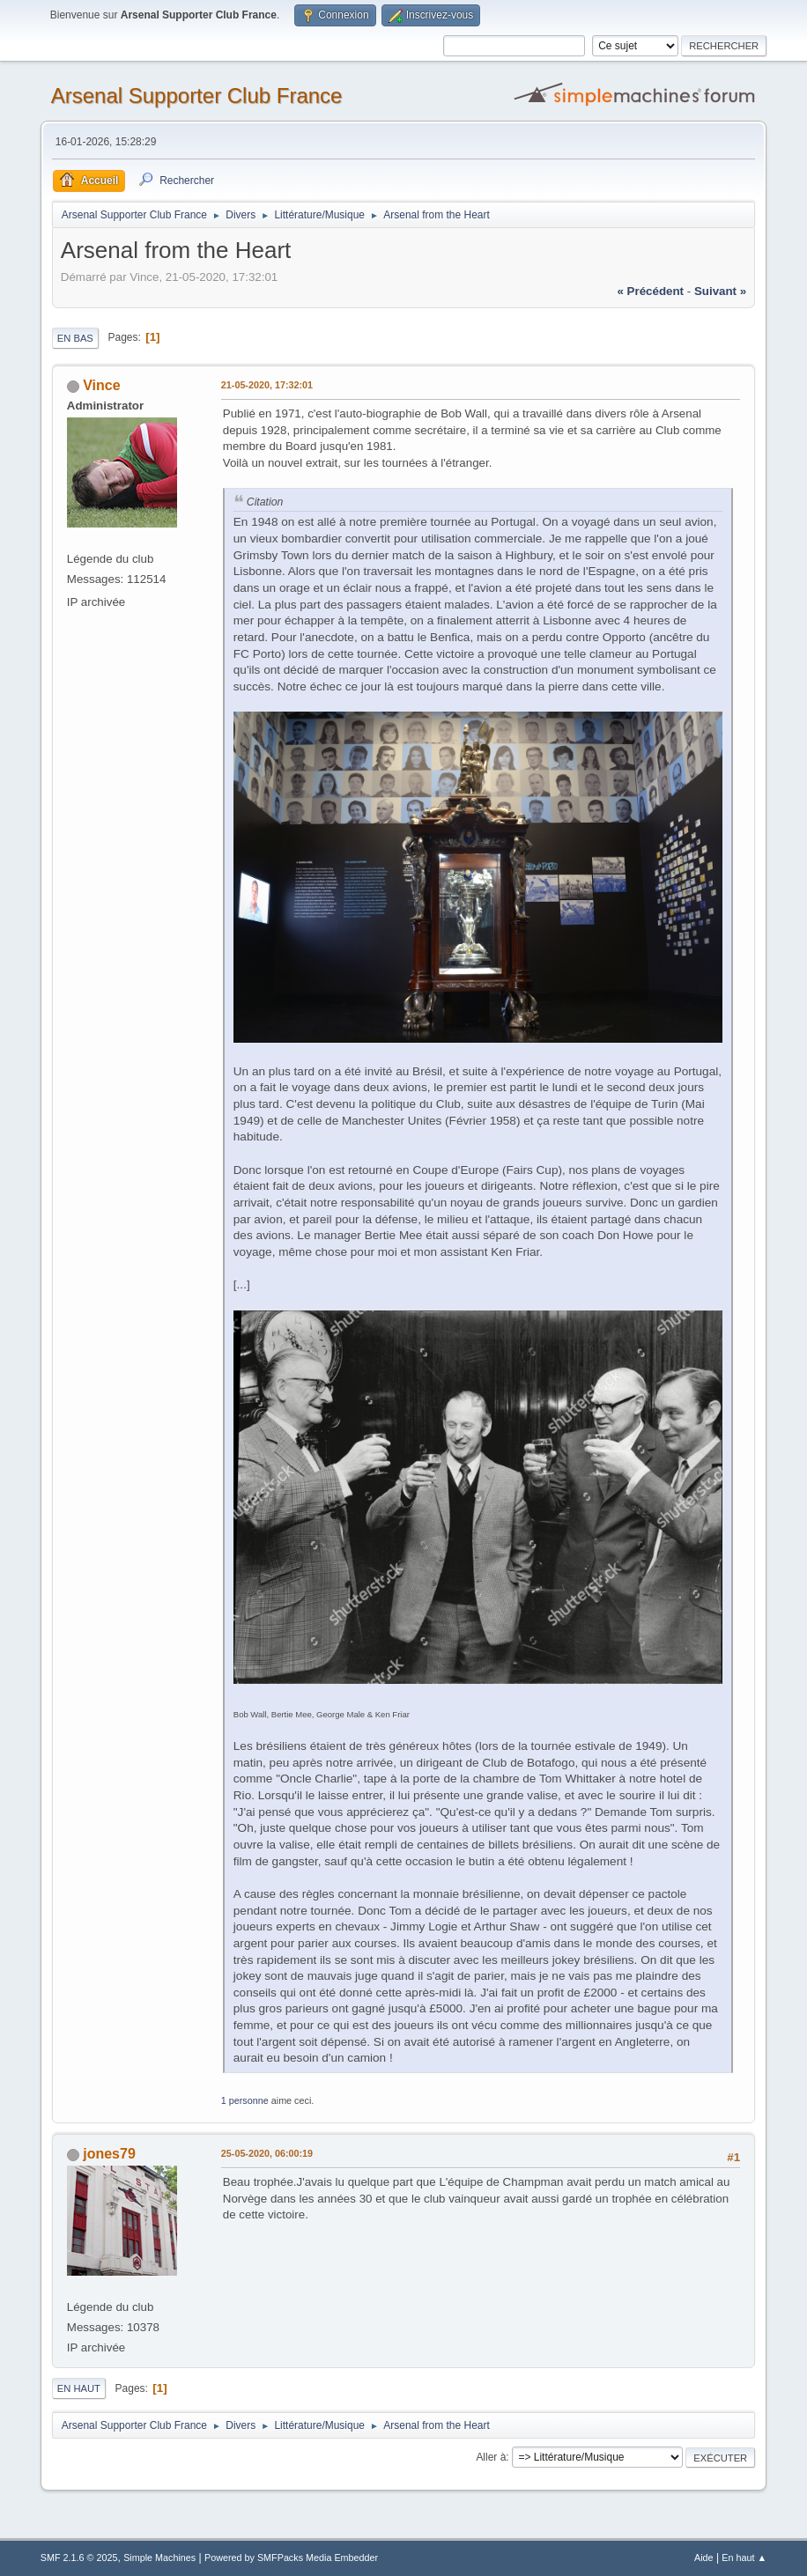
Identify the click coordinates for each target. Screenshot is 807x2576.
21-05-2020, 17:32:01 (267, 385)
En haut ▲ (744, 2557)
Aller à (491, 2457)
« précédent (650, 291)
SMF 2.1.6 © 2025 (79, 2557)
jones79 (109, 2153)
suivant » (720, 291)
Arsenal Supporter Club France (197, 95)
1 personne (245, 2100)
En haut (78, 2388)
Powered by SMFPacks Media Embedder (291, 2557)
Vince (101, 385)
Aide (704, 2557)
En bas (75, 338)
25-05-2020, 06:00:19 (267, 2153)
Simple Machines (159, 2557)
